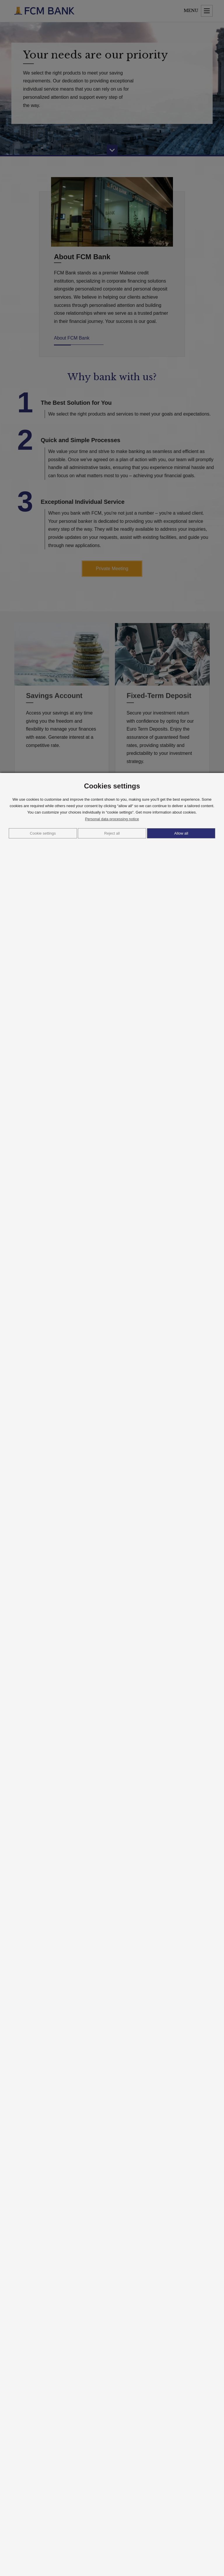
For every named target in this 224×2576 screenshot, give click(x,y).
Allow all (181, 833)
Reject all (112, 833)
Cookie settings (43, 833)
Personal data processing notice (112, 819)
